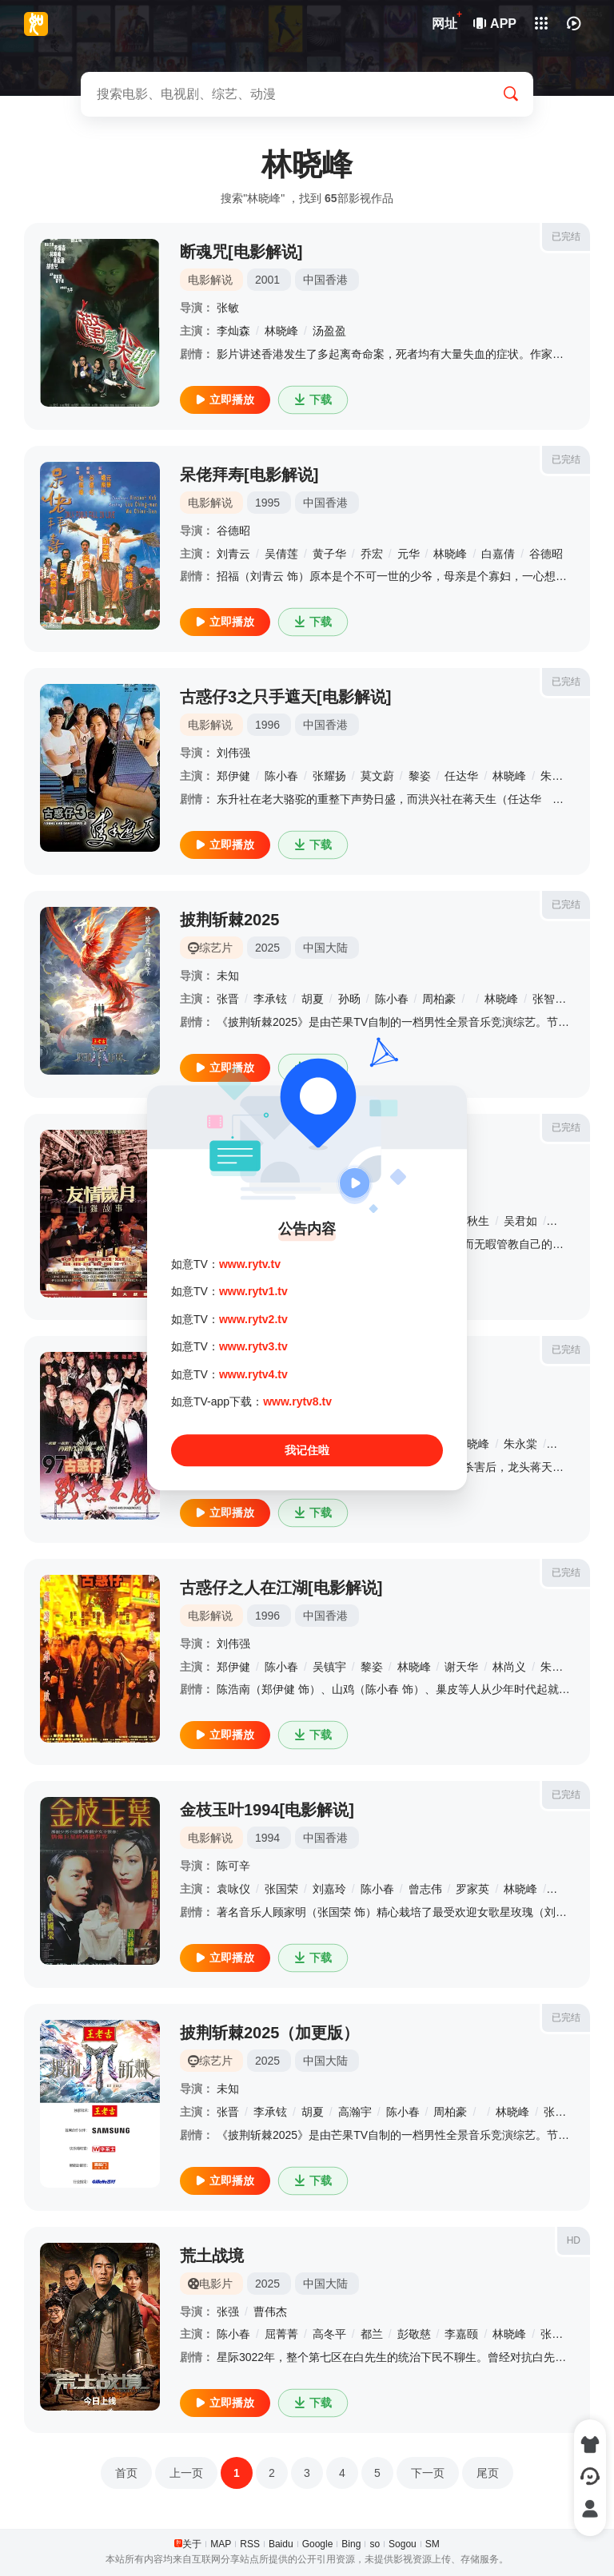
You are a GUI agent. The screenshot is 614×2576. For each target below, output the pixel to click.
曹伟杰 (270, 2311)
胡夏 (312, 998)
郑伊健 (233, 775)
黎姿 (420, 775)
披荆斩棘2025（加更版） (270, 2032)
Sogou (403, 2544)
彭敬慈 (414, 2334)
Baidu (281, 2544)
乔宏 (372, 553)
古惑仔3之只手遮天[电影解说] (285, 697)
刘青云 (233, 553)
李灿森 (233, 330)
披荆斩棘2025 (230, 919)
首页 (126, 2473)
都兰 (372, 2334)
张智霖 (549, 998)
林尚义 (509, 1666)
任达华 (461, 775)
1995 (267, 502)
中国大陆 (325, 947)
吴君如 (520, 1220)
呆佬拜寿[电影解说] (249, 474)
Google (317, 2544)
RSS (250, 2544)
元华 (408, 553)
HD (573, 2240)
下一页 (428, 2473)
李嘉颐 (461, 2334)
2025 (267, 947)
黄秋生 (472, 1220)
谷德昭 (233, 530)
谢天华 (568, 1443)
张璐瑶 (557, 2334)
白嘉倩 (498, 553)
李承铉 (270, 998)
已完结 (566, 236)
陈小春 (281, 775)
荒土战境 (212, 2255)
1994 (267, 1837)
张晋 (228, 998)
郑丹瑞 (568, 1888)
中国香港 (325, 279)
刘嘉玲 (329, 1888)
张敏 (228, 307)
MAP (220, 2544)
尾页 (487, 2473)
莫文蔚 (377, 775)
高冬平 (329, 2334)
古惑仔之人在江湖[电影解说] (281, 1587)
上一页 (186, 2473)
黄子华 (329, 553)
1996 (267, 724)
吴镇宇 (329, 1666)
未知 (228, 975)
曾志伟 (425, 1888)
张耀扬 (329, 775)
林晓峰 (281, 330)
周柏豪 (439, 998)
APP (495, 23)
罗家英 (472, 1888)
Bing (351, 2544)
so (374, 2544)
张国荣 (281, 1888)
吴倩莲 (281, 553)
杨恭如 (568, 1220)
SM (432, 2544)
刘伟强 (233, 752)
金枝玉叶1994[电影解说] (267, 1810)
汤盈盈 (329, 330)
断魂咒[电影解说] (241, 251)
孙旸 (349, 998)
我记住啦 (307, 1451)
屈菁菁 (281, 2334)
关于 (191, 2544)
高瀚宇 (355, 2111)
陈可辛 (233, 1865)
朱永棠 (557, 775)
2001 (267, 279)
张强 (228, 2311)
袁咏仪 (233, 1888)
